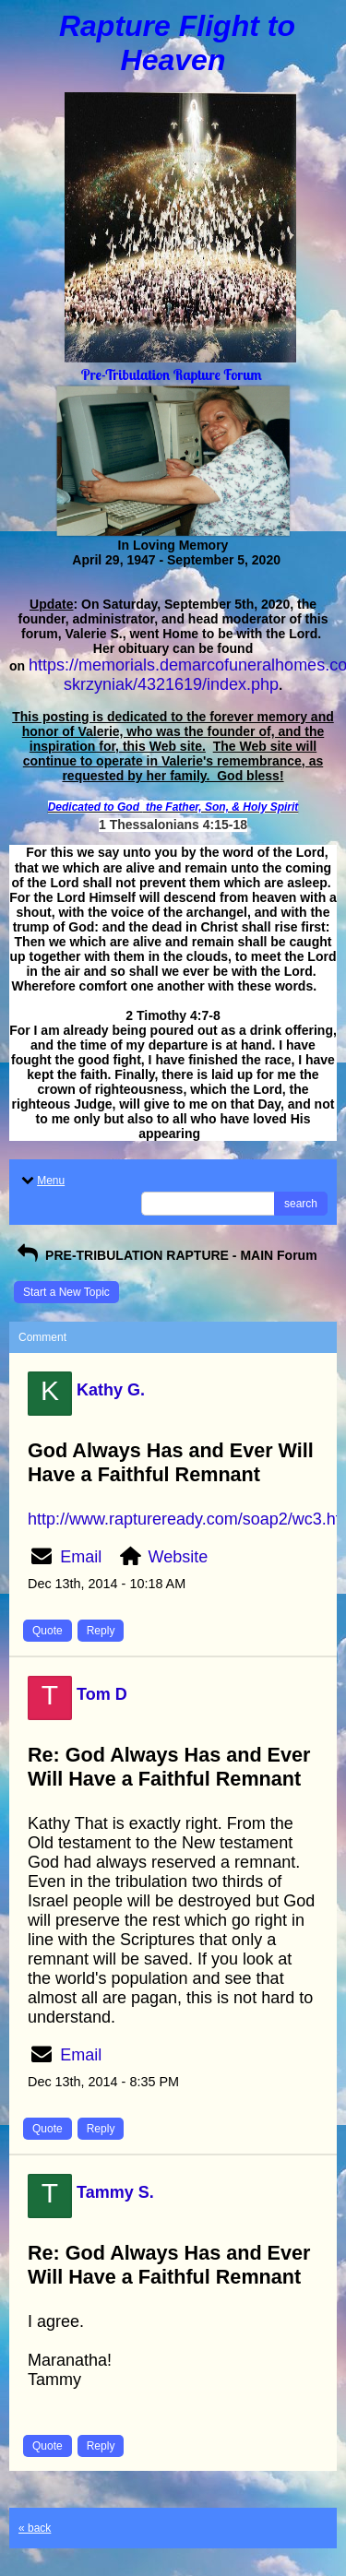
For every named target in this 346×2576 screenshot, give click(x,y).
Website (179, 1557)
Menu (41, 1180)
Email (80, 1557)
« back (34, 2528)
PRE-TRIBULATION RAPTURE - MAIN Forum (165, 1255)
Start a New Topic (66, 1292)
